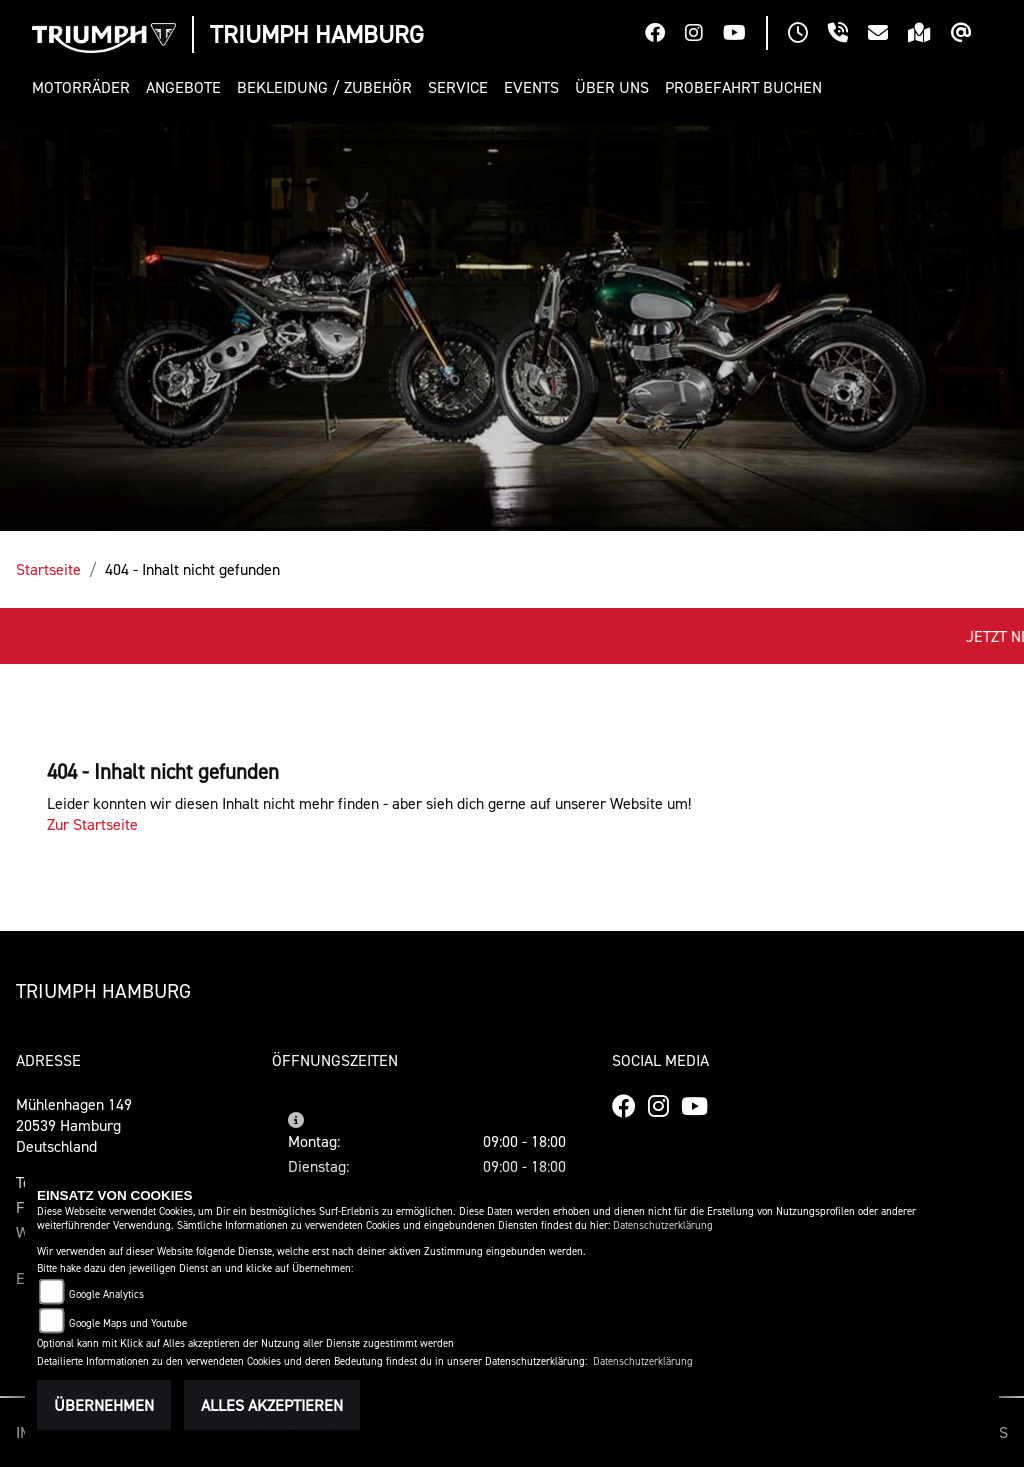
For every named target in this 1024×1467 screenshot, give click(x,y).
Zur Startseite (92, 824)
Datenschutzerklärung (663, 1225)
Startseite (48, 569)
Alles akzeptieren (272, 1405)
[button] (85, 87)
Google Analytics (106, 1294)
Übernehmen (104, 1405)
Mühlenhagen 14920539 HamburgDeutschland (74, 1125)
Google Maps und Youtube (128, 1323)
